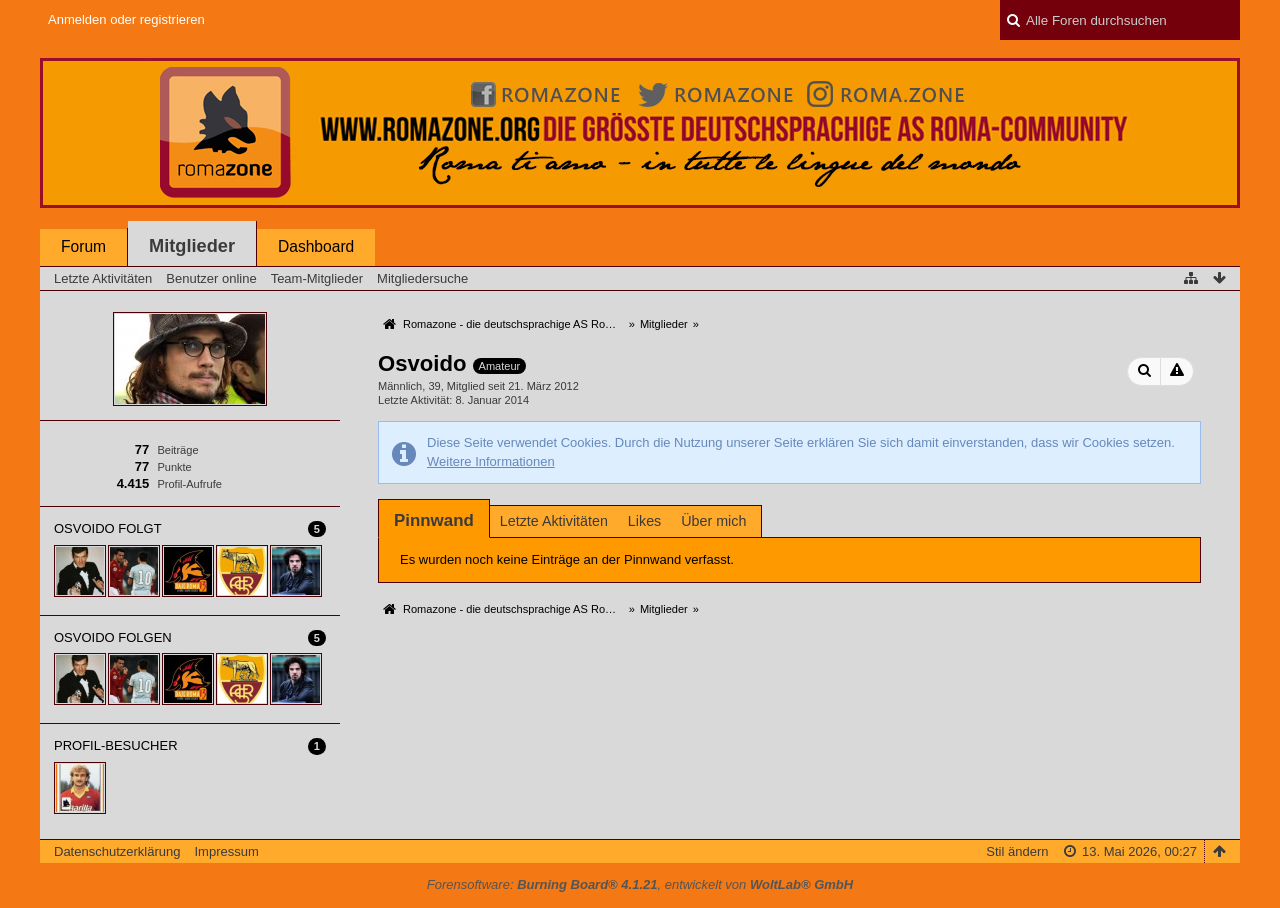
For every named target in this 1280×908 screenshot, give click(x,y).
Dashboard (316, 246)
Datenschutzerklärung (117, 851)
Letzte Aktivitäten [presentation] (554, 521)
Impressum (226, 851)
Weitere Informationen (491, 461)
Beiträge (177, 450)
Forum (83, 246)
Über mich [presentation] (713, 521)
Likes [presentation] (644, 521)
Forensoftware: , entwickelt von (640, 884)
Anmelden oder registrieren (126, 19)
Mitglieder (192, 246)
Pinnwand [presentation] (434, 520)
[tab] (434, 520)
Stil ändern (1017, 851)
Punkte (174, 467)
